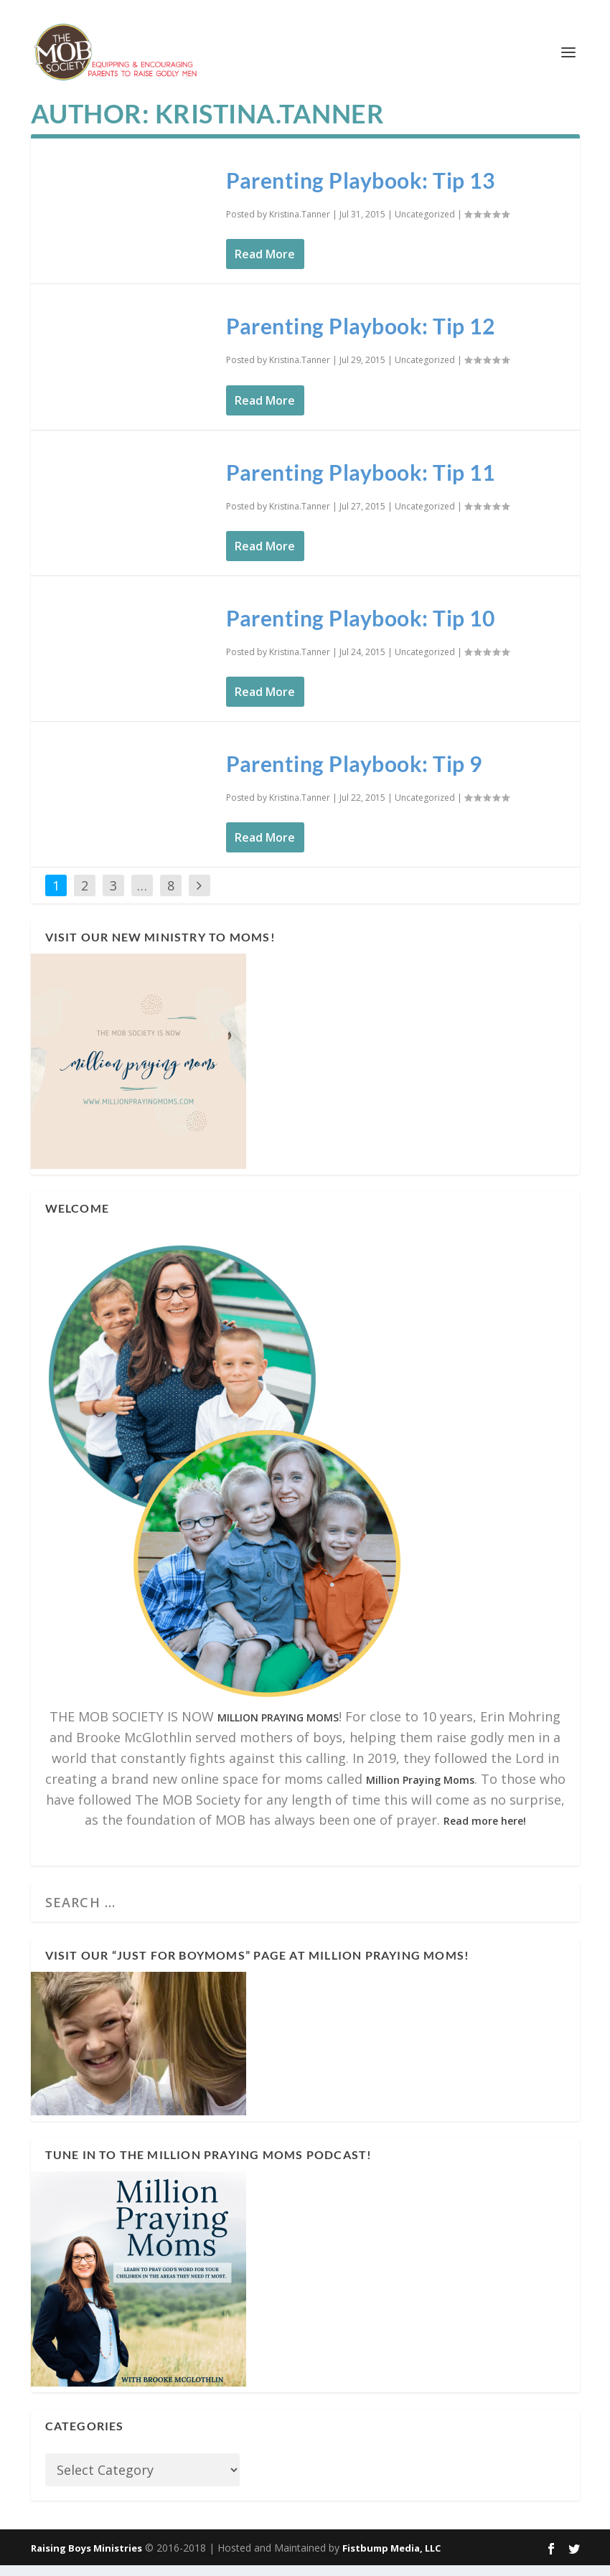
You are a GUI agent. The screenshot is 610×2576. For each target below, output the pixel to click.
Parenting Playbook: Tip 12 (360, 336)
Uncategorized (425, 225)
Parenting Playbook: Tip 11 (360, 482)
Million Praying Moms (420, 1790)
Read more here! (485, 1831)
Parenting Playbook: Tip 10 (360, 628)
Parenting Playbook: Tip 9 (354, 774)
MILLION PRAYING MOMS (278, 1728)
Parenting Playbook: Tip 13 (360, 191)
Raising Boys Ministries (86, 2558)
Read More (265, 265)
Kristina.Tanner (299, 225)
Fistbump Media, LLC (391, 2558)
